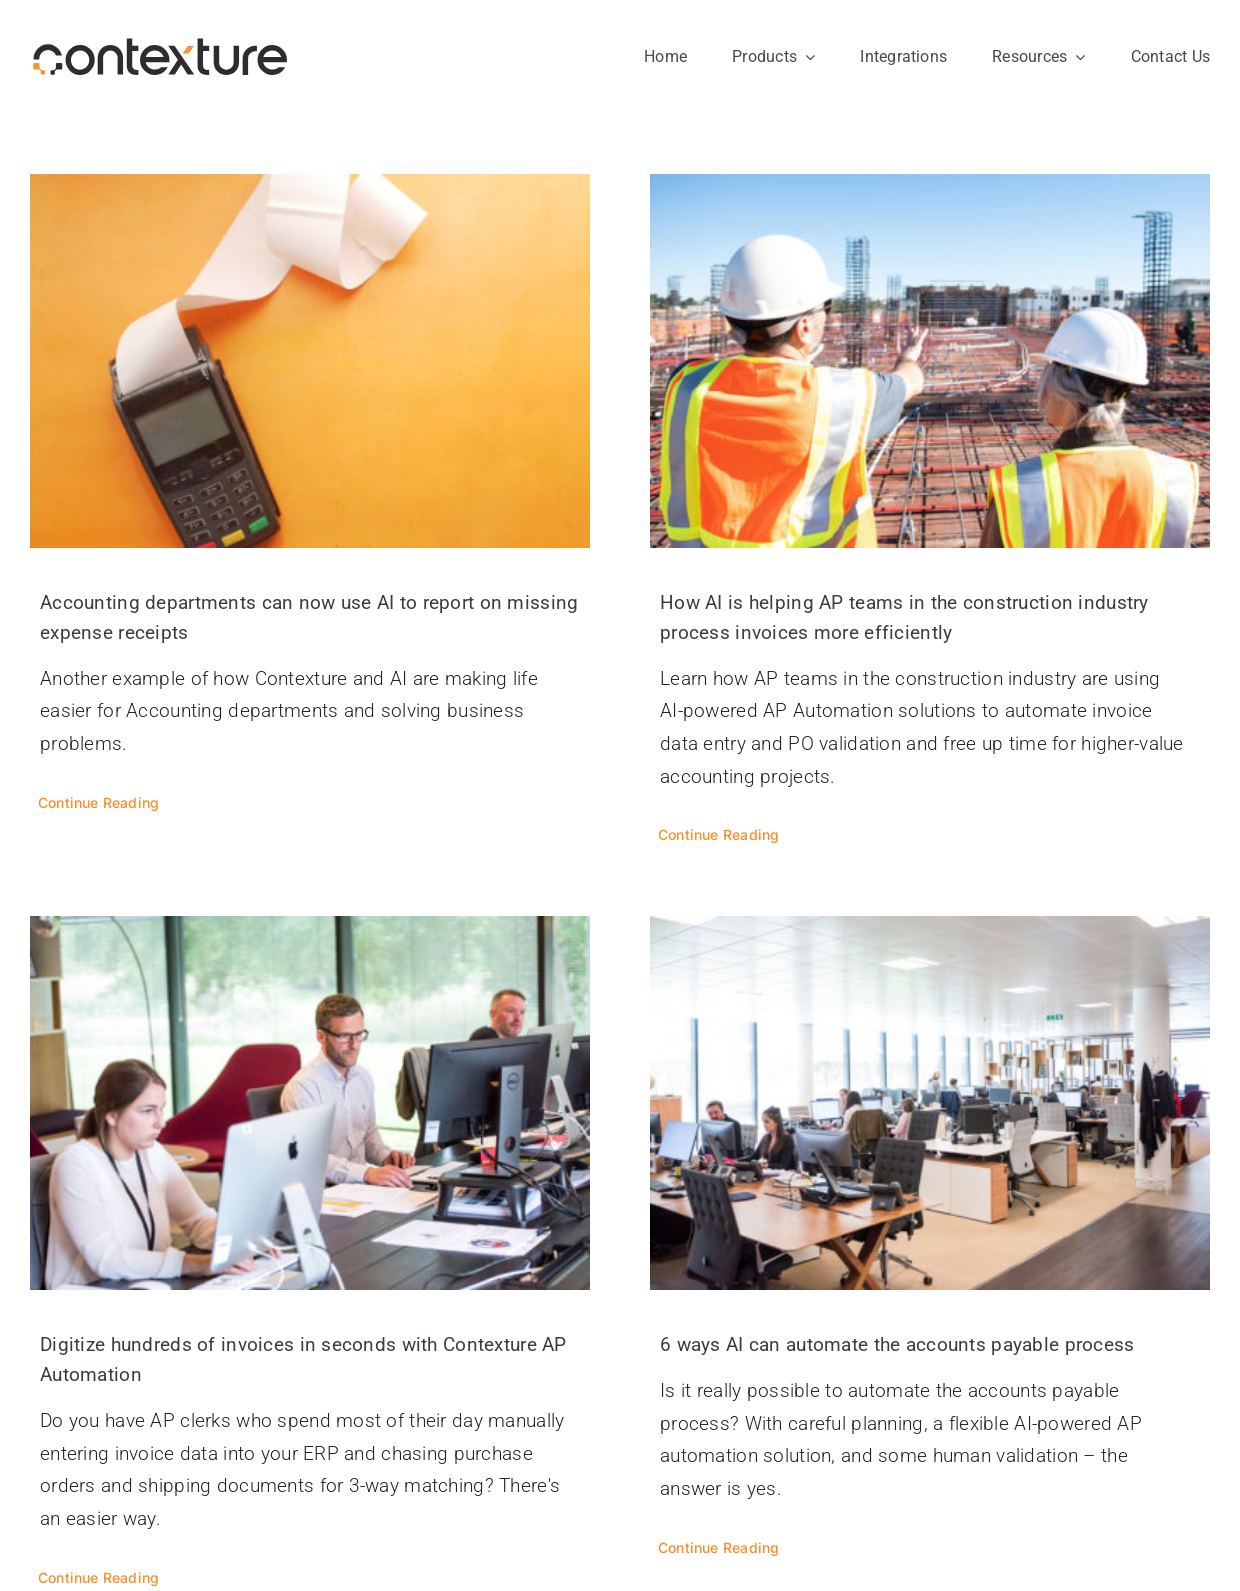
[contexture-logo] (160, 46)
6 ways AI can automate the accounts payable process (897, 1344)
